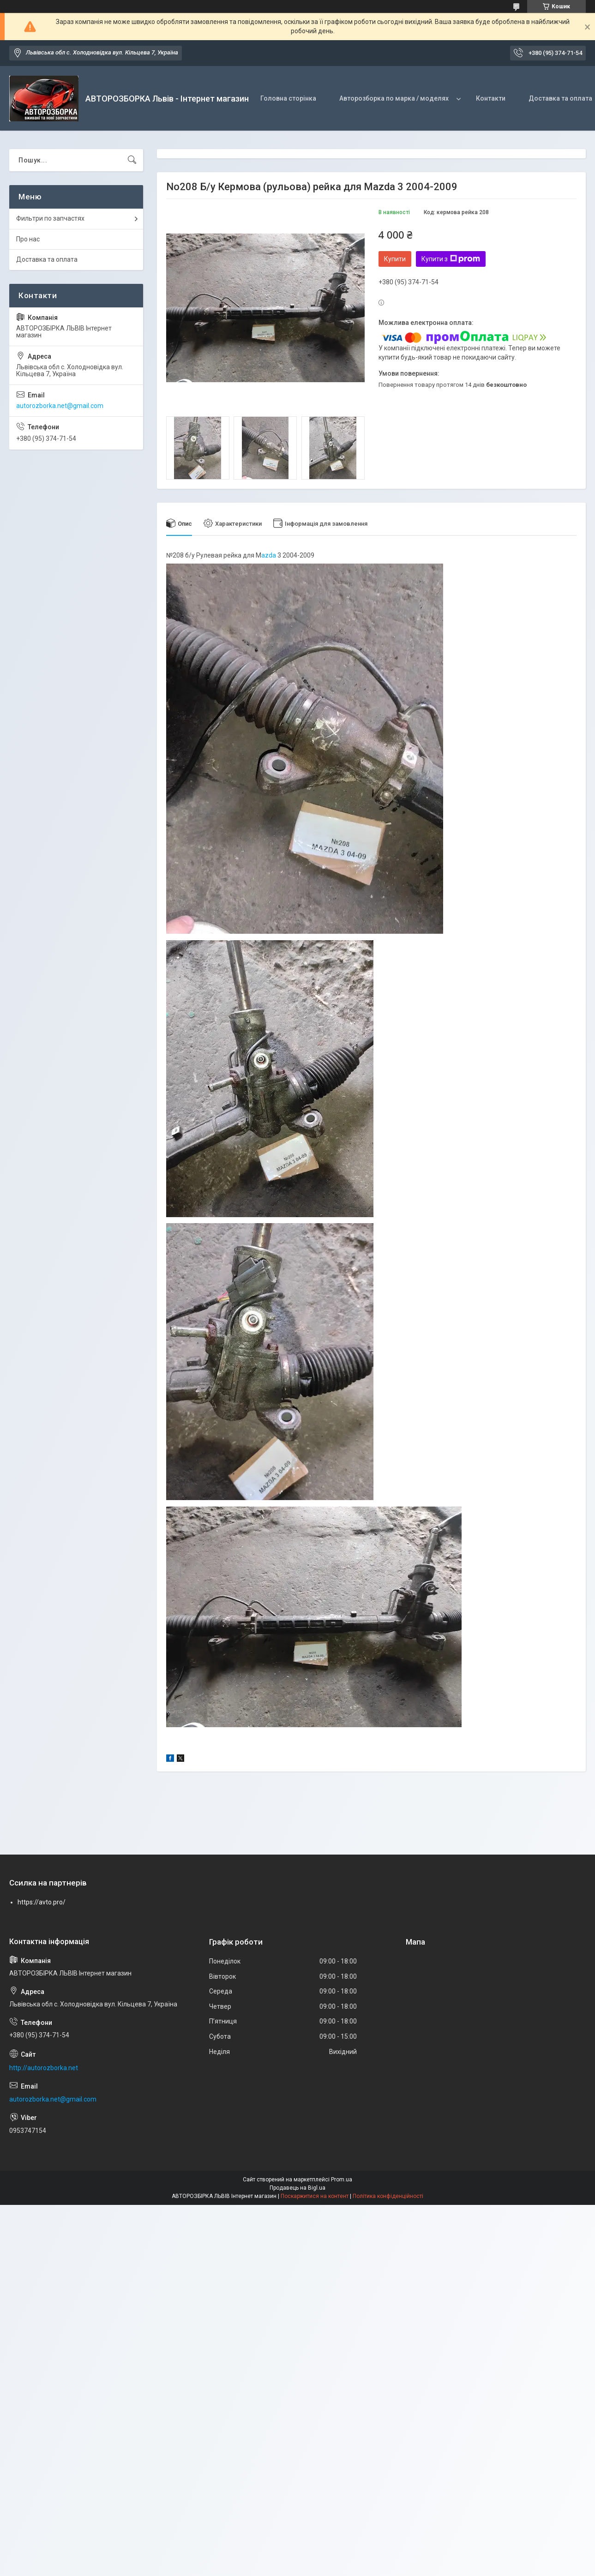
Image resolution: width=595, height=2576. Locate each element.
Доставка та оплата (47, 259)
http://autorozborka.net (43, 2068)
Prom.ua (341, 2179)
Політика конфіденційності (388, 2196)
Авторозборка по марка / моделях (394, 98)
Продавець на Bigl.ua (297, 2188)
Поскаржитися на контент (315, 2196)
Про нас (28, 239)
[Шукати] (132, 160)
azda (269, 555)
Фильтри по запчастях (50, 218)
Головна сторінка (288, 98)
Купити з (450, 259)
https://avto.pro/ (42, 1902)
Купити (395, 259)
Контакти (490, 98)
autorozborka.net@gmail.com (59, 405)
